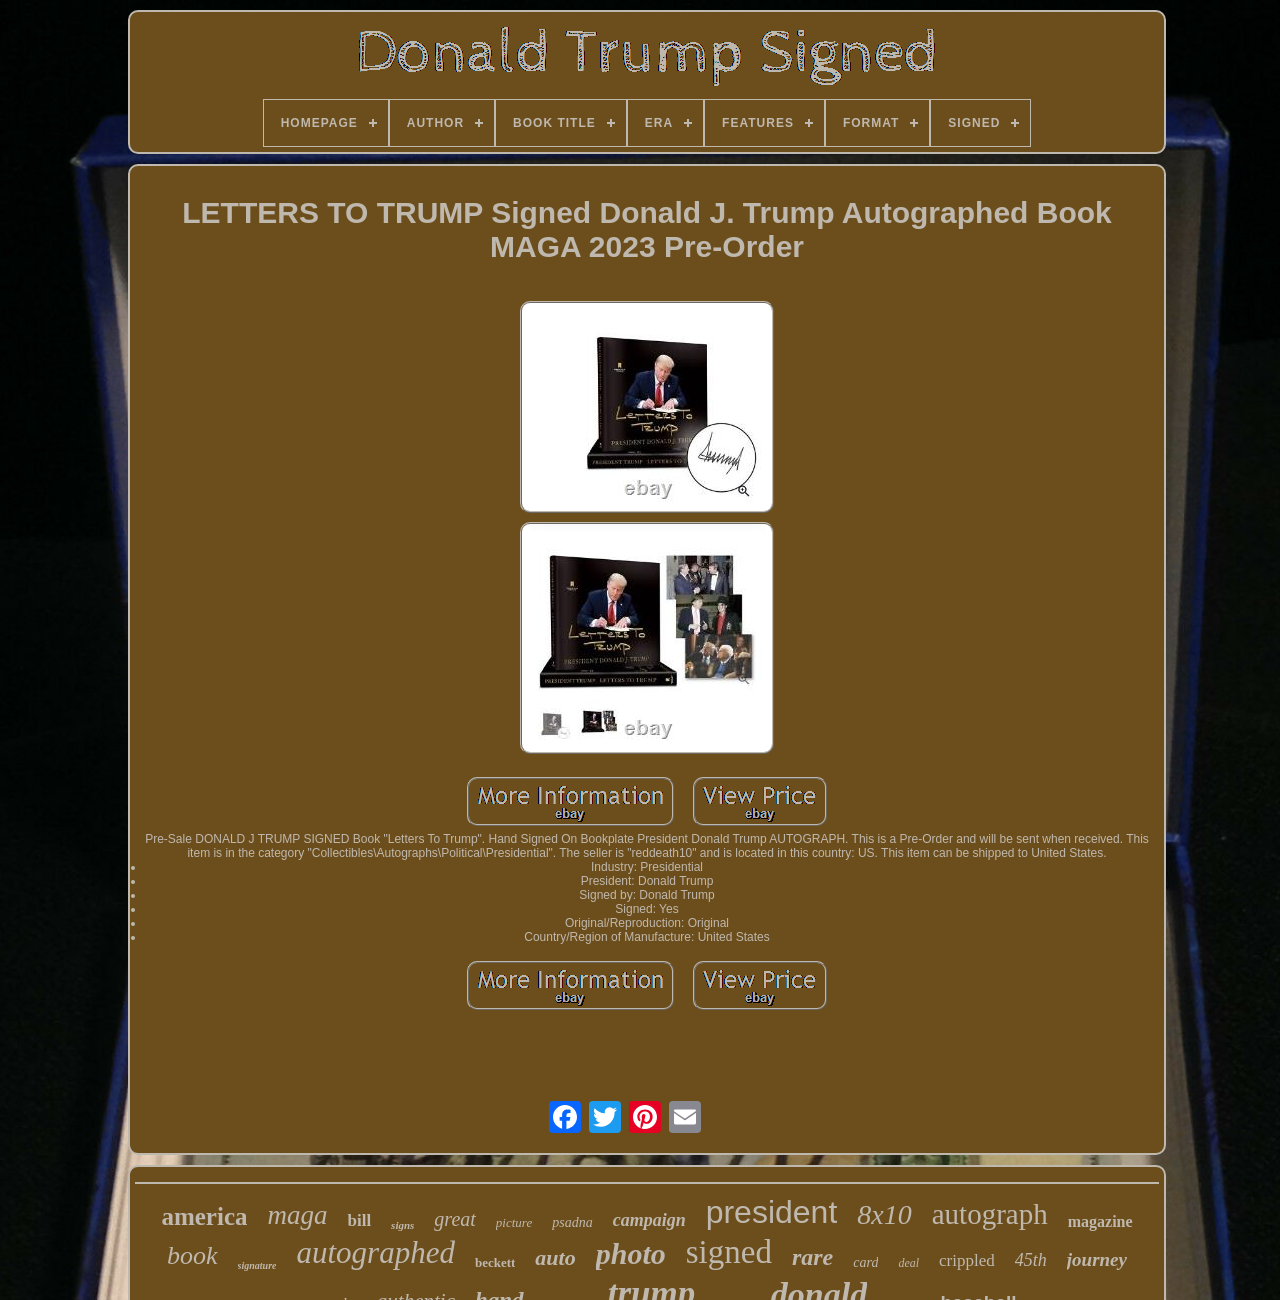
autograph (990, 1214)
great (454, 1219)
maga (297, 1215)
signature (257, 1265)
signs (402, 1225)
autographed (375, 1252)
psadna (572, 1222)
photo (631, 1253)
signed (729, 1252)
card (865, 1262)
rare (812, 1257)
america (204, 1216)
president (772, 1212)
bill (359, 1220)
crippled (967, 1260)
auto (555, 1257)
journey (1097, 1259)
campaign (649, 1220)
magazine (1100, 1221)
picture (514, 1222)
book (192, 1255)
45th (1031, 1260)
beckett (495, 1262)
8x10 (884, 1214)
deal (908, 1263)
